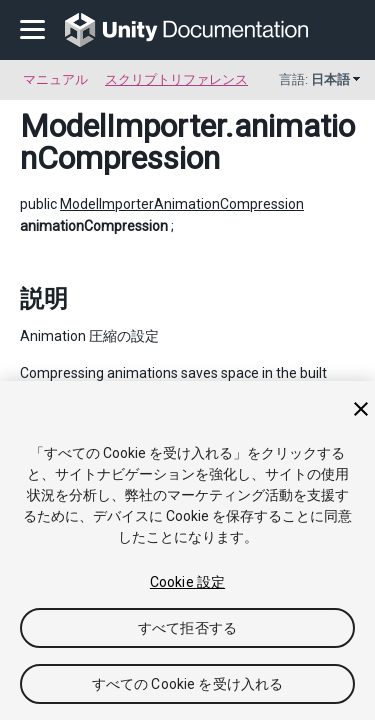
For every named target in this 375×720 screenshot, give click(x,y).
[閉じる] (361, 409)
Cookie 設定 (187, 582)
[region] (187, 550)
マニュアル (55, 79)
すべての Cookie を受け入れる (188, 684)
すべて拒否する (187, 628)
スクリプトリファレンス (176, 79)
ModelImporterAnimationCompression (182, 204)
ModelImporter (122, 126)
